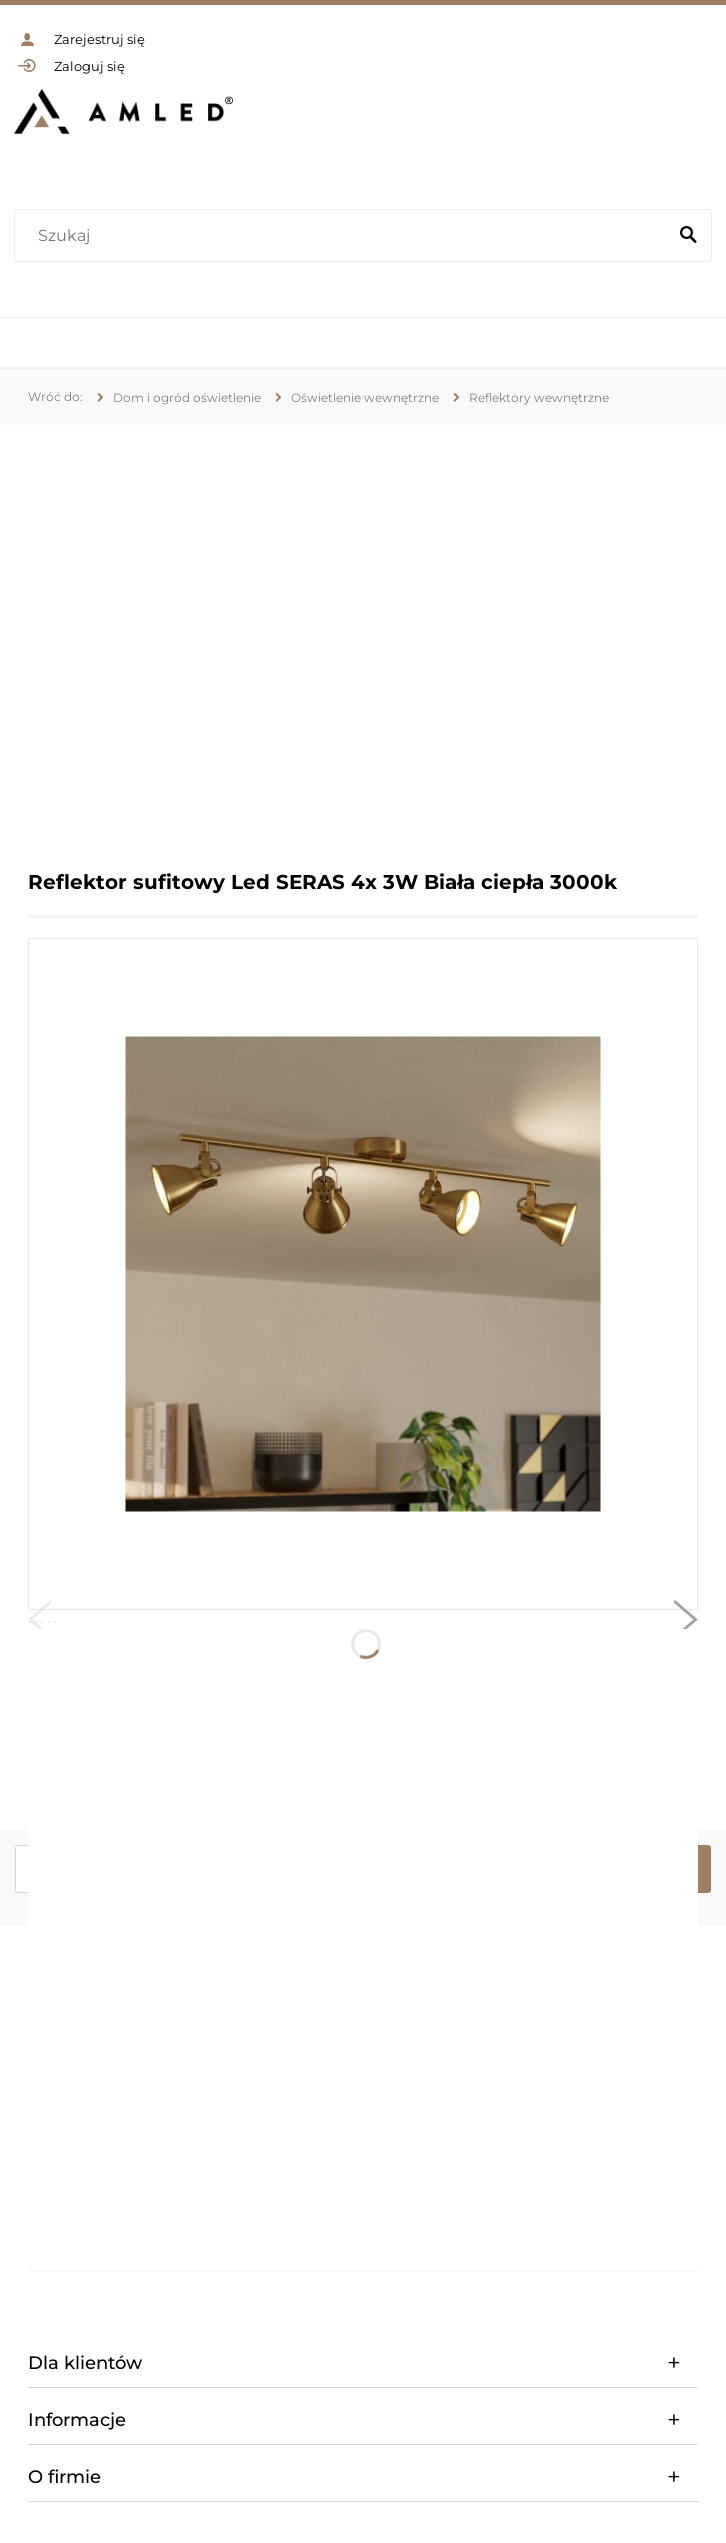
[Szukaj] (688, 236)
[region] (363, 632)
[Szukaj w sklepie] (344, 236)
